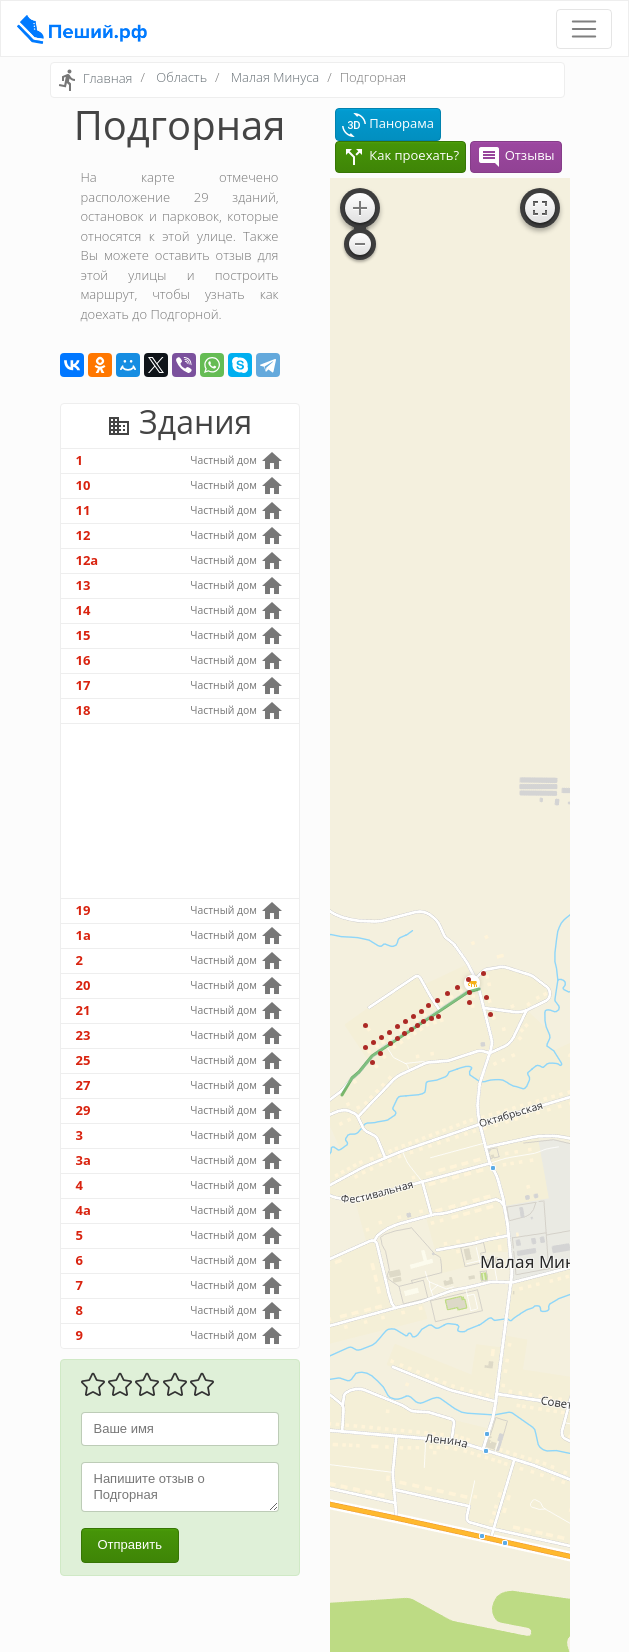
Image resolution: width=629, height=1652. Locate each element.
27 (83, 1085)
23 (83, 1035)
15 (83, 635)
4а (83, 1210)
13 (83, 585)
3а (83, 1160)
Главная (108, 79)
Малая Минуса (275, 77)
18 (83, 710)
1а (83, 935)
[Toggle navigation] (584, 29)
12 (83, 535)
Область (181, 77)
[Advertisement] (180, 811)
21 (83, 1010)
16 (83, 660)
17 (83, 685)
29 (83, 1110)
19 (83, 910)
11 (83, 510)
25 (83, 1060)
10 (83, 485)
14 (83, 610)
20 (83, 985)
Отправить (130, 1544)
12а (87, 560)
